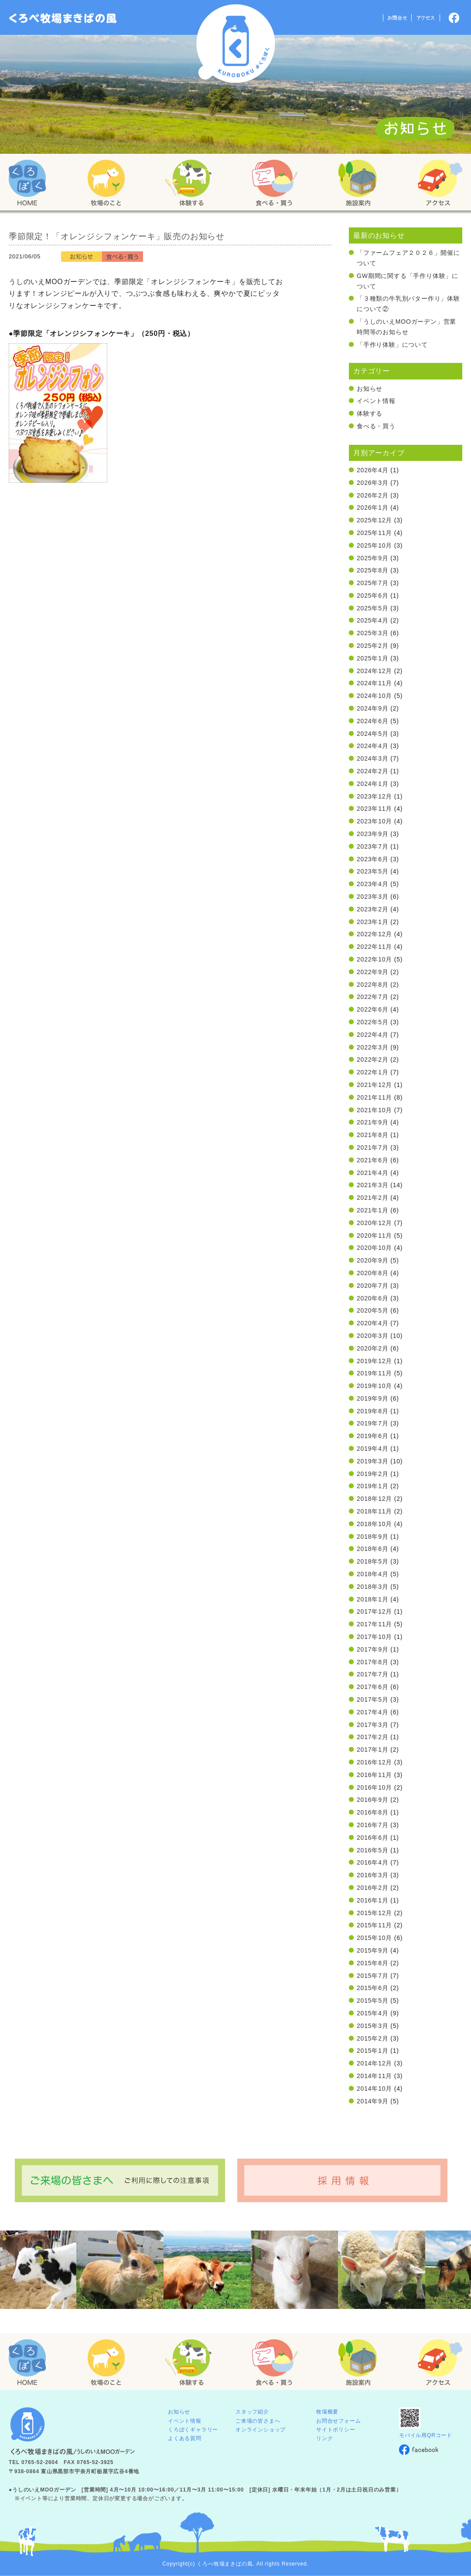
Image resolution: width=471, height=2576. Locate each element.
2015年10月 (374, 1937)
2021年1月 (373, 1210)
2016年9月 (373, 1799)
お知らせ (369, 388)
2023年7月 (373, 846)
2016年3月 (373, 1875)
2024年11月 (374, 683)
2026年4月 (373, 470)
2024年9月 (373, 708)
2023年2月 (373, 909)
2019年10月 (374, 1385)
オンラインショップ (261, 2430)
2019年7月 (373, 1423)
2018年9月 (373, 1536)
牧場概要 (327, 2412)
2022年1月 (373, 1072)
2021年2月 (373, 1197)
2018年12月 (374, 1498)
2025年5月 (373, 608)
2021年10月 (374, 1110)
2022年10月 (374, 959)
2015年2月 (373, 2038)
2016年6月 (373, 1837)
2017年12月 (374, 1611)
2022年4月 (373, 1034)
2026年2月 (373, 495)
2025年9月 (373, 558)
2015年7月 (373, 1975)
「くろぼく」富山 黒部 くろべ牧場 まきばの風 (63, 18)
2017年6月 (373, 1686)
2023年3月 (373, 896)
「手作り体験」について (392, 344)
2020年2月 (373, 1348)
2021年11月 (374, 1097)
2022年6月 (373, 1009)
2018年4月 (373, 1574)
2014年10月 (374, 2088)
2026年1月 (373, 507)
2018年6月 (373, 1548)
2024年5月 (373, 733)
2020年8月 (373, 1272)
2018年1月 (373, 1599)
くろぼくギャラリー (193, 2430)
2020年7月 (373, 1285)
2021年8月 (373, 1134)
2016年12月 (374, 1762)
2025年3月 (373, 633)
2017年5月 (373, 1699)
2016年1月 (373, 1900)
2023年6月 (373, 859)
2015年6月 (373, 1987)
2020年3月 (373, 1335)
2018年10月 (374, 1523)
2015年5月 (373, 2000)
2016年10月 (374, 1787)
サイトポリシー (335, 2430)
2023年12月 (374, 796)
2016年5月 (373, 1850)
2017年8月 (373, 1662)
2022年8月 (373, 984)
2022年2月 (373, 1059)
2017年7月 (373, 1674)
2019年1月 (373, 1486)
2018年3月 (373, 1586)
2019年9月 (373, 1398)
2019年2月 (373, 1473)
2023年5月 (373, 871)
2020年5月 (373, 1310)
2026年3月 (373, 482)
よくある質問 (184, 2438)
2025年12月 (374, 520)
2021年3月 (373, 1184)
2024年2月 (373, 771)
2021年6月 (373, 1160)
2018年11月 (374, 1511)
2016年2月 (373, 1887)
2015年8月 (373, 1963)
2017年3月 (373, 1724)
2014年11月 (374, 2075)
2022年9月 (373, 971)
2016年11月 (374, 1774)
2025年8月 (373, 570)
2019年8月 (373, 1411)
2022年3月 (373, 1047)
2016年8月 (373, 1812)
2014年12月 (374, 2063)
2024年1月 (373, 783)
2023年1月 (373, 921)
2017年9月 (373, 1649)
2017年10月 (374, 1636)
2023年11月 (374, 808)
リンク (324, 2438)
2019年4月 (373, 1448)
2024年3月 (373, 758)
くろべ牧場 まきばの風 (235, 43)
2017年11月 (374, 1624)
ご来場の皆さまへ (258, 2421)
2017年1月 (373, 1749)
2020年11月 (374, 1235)
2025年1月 (373, 658)
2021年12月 (374, 1084)
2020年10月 (374, 1247)
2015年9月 (373, 1950)
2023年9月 (373, 833)
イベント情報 (376, 400)
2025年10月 (374, 545)
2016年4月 (373, 1862)
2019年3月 (373, 1461)
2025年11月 (374, 532)
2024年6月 (373, 721)
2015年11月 (374, 1925)
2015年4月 (373, 2013)
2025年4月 (373, 620)
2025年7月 (373, 582)
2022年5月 (373, 1022)
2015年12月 (374, 1912)
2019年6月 (373, 1435)
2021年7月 (373, 1147)
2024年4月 (373, 745)
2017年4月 (373, 1712)
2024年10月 (374, 695)
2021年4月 (373, 1172)
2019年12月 (374, 1360)
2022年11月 (374, 946)
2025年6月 (373, 595)
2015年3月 (373, 2025)
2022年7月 (373, 996)
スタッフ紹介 (252, 2412)
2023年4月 (373, 883)
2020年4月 (373, 1323)
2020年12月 (374, 1222)
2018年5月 (373, 1561)
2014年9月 (373, 2101)
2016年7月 (373, 1824)
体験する (369, 413)
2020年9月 (373, 1260)
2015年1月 (373, 2050)
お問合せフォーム (338, 2421)
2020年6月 (373, 1298)
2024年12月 (374, 670)
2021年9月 (373, 1122)
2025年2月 (373, 645)
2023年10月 (374, 821)
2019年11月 (374, 1373)
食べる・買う (376, 426)
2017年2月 (373, 1736)
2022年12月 (374, 934)
